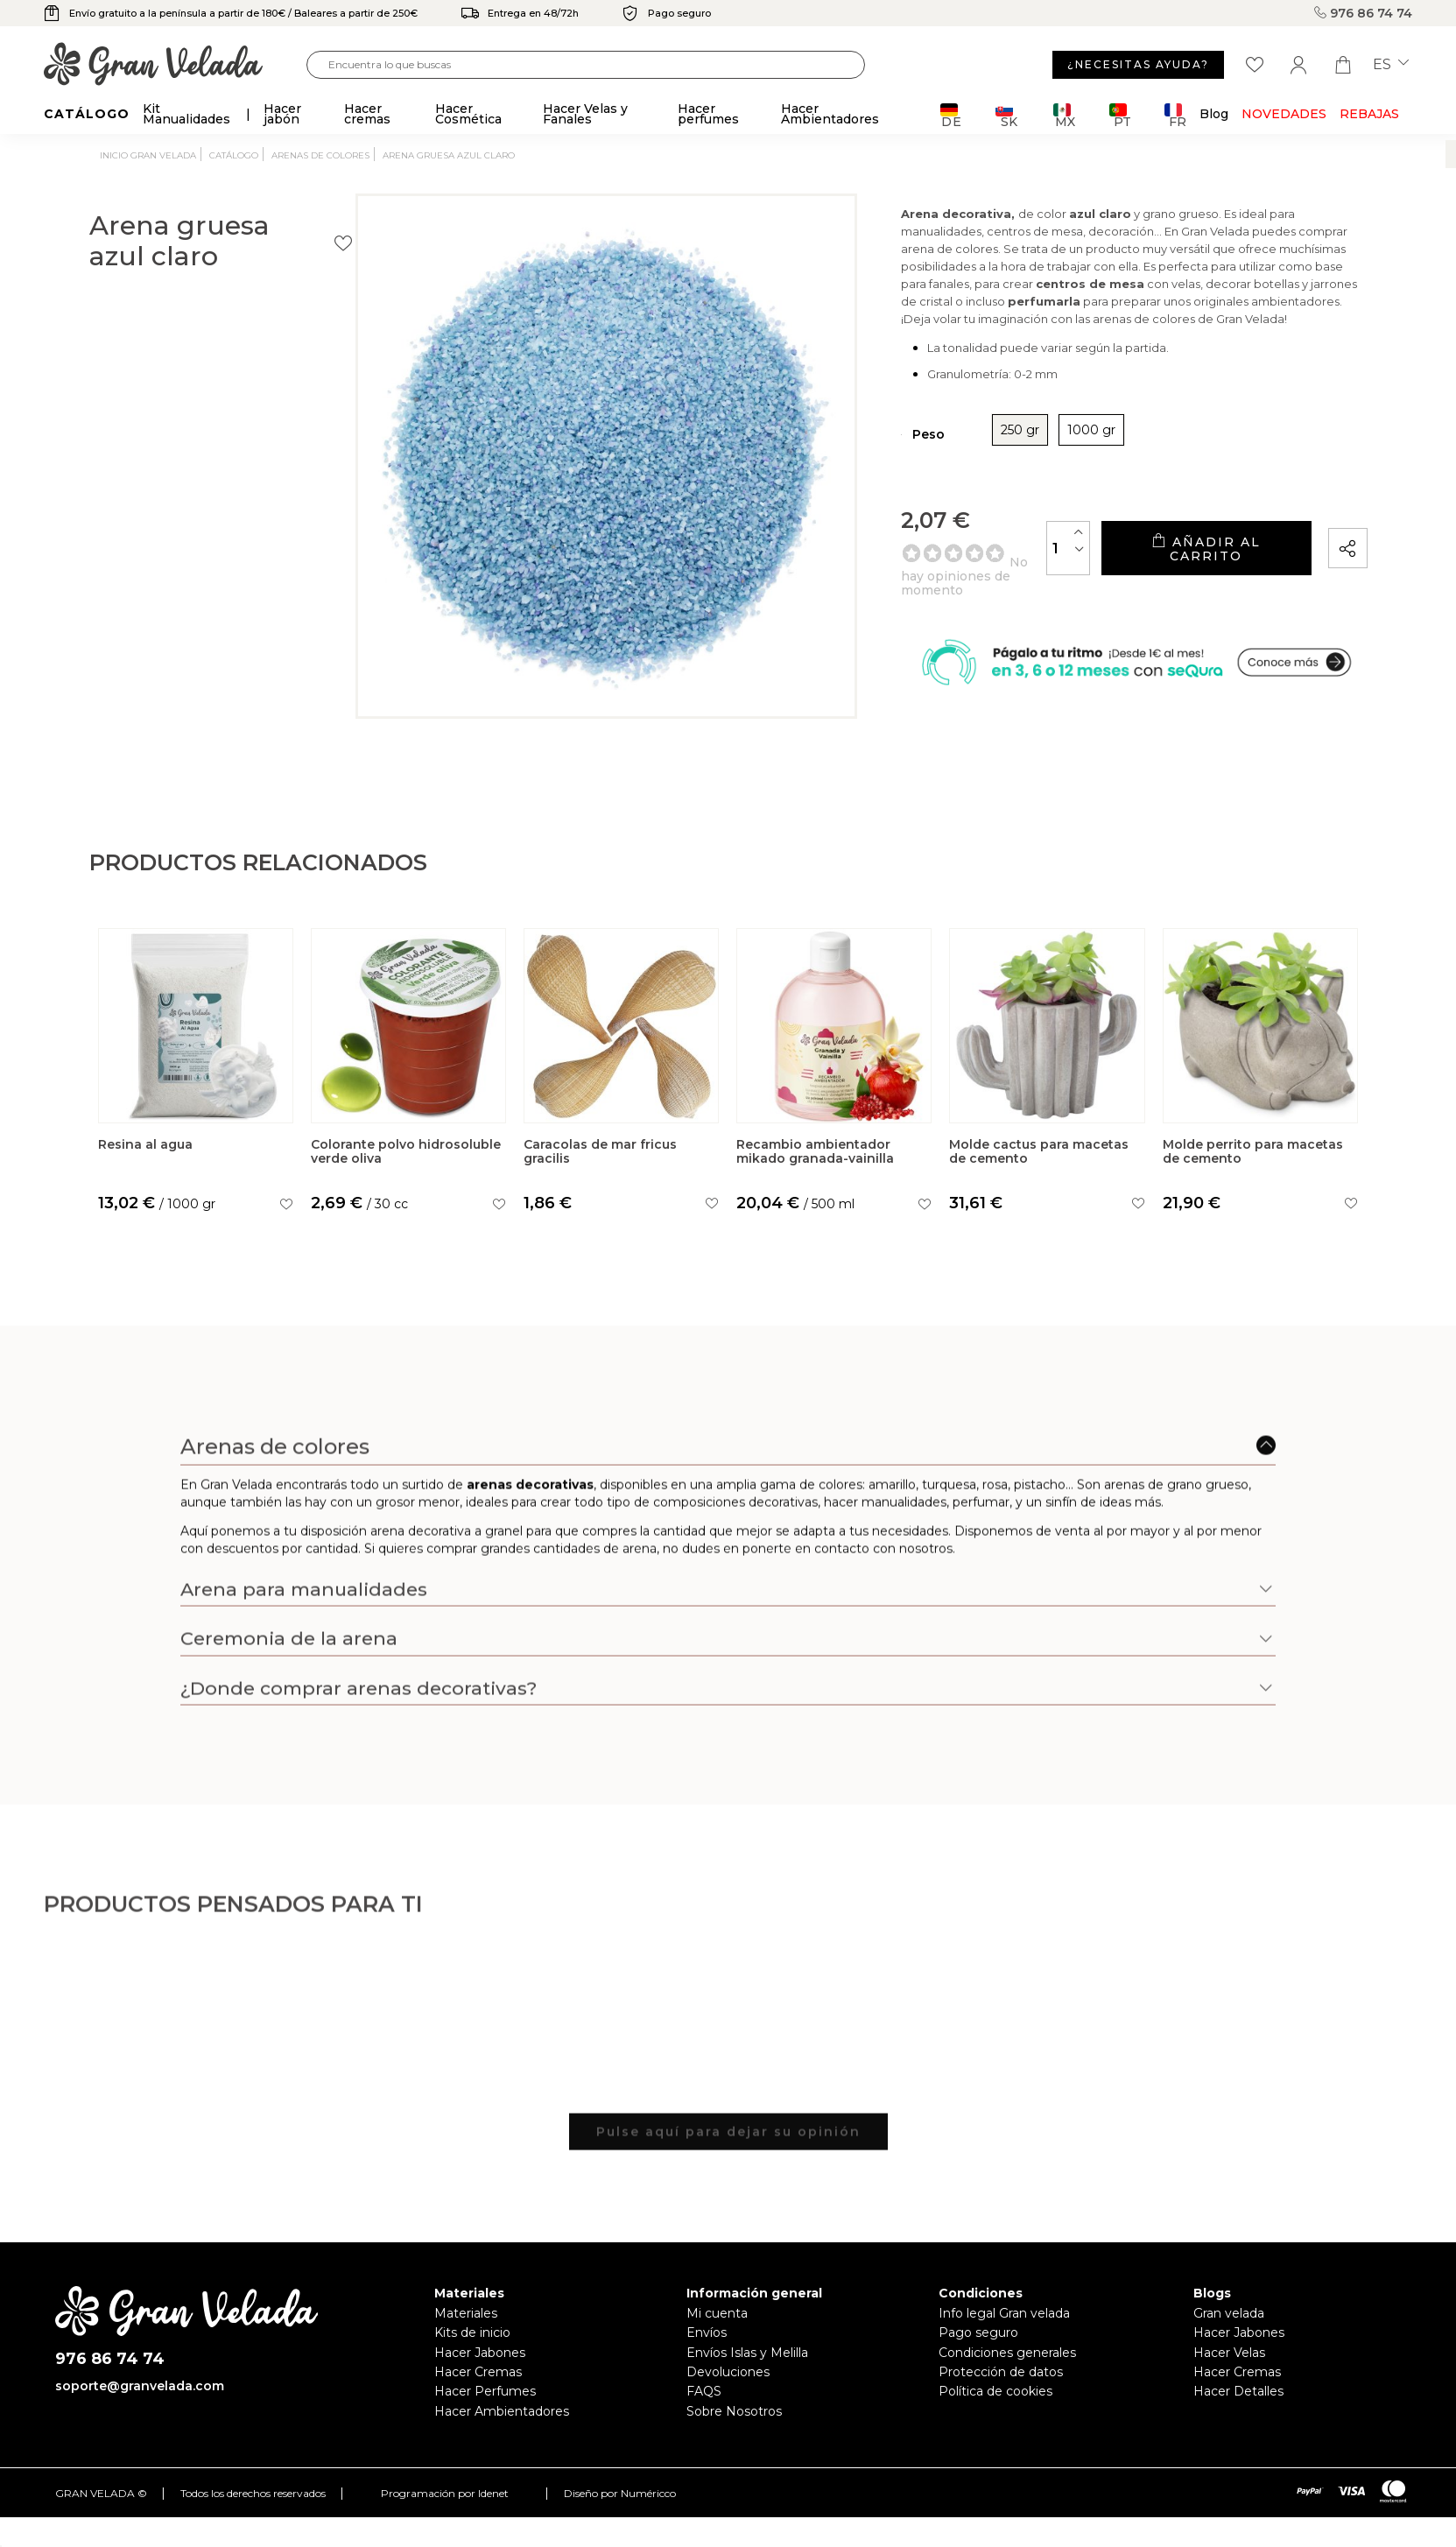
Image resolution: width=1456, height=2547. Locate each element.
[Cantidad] (984, 589)
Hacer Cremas (478, 2400)
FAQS (703, 2420)
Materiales (465, 2341)
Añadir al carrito (1163, 589)
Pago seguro (978, 2361)
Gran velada (1228, 2341)
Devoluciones (728, 2400)
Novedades (1283, 114)
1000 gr (963, 478)
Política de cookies (995, 2420)
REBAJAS (1369, 114)
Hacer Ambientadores (501, 2439)
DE (951, 115)
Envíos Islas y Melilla (747, 2381)
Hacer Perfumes (485, 2420)
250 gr (891, 478)
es (1391, 65)
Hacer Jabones (479, 2381)
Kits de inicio (472, 2361)
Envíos (706, 2361)
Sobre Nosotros (734, 2439)
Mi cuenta (717, 2341)
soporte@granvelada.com (139, 2415)
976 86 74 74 (1363, 13)
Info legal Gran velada (1004, 2341)
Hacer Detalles (1238, 2420)
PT (1120, 115)
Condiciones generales (1007, 2381)
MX (1064, 115)
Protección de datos (1001, 2400)
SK (1006, 115)
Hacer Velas (1229, 2381)
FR (1175, 115)
